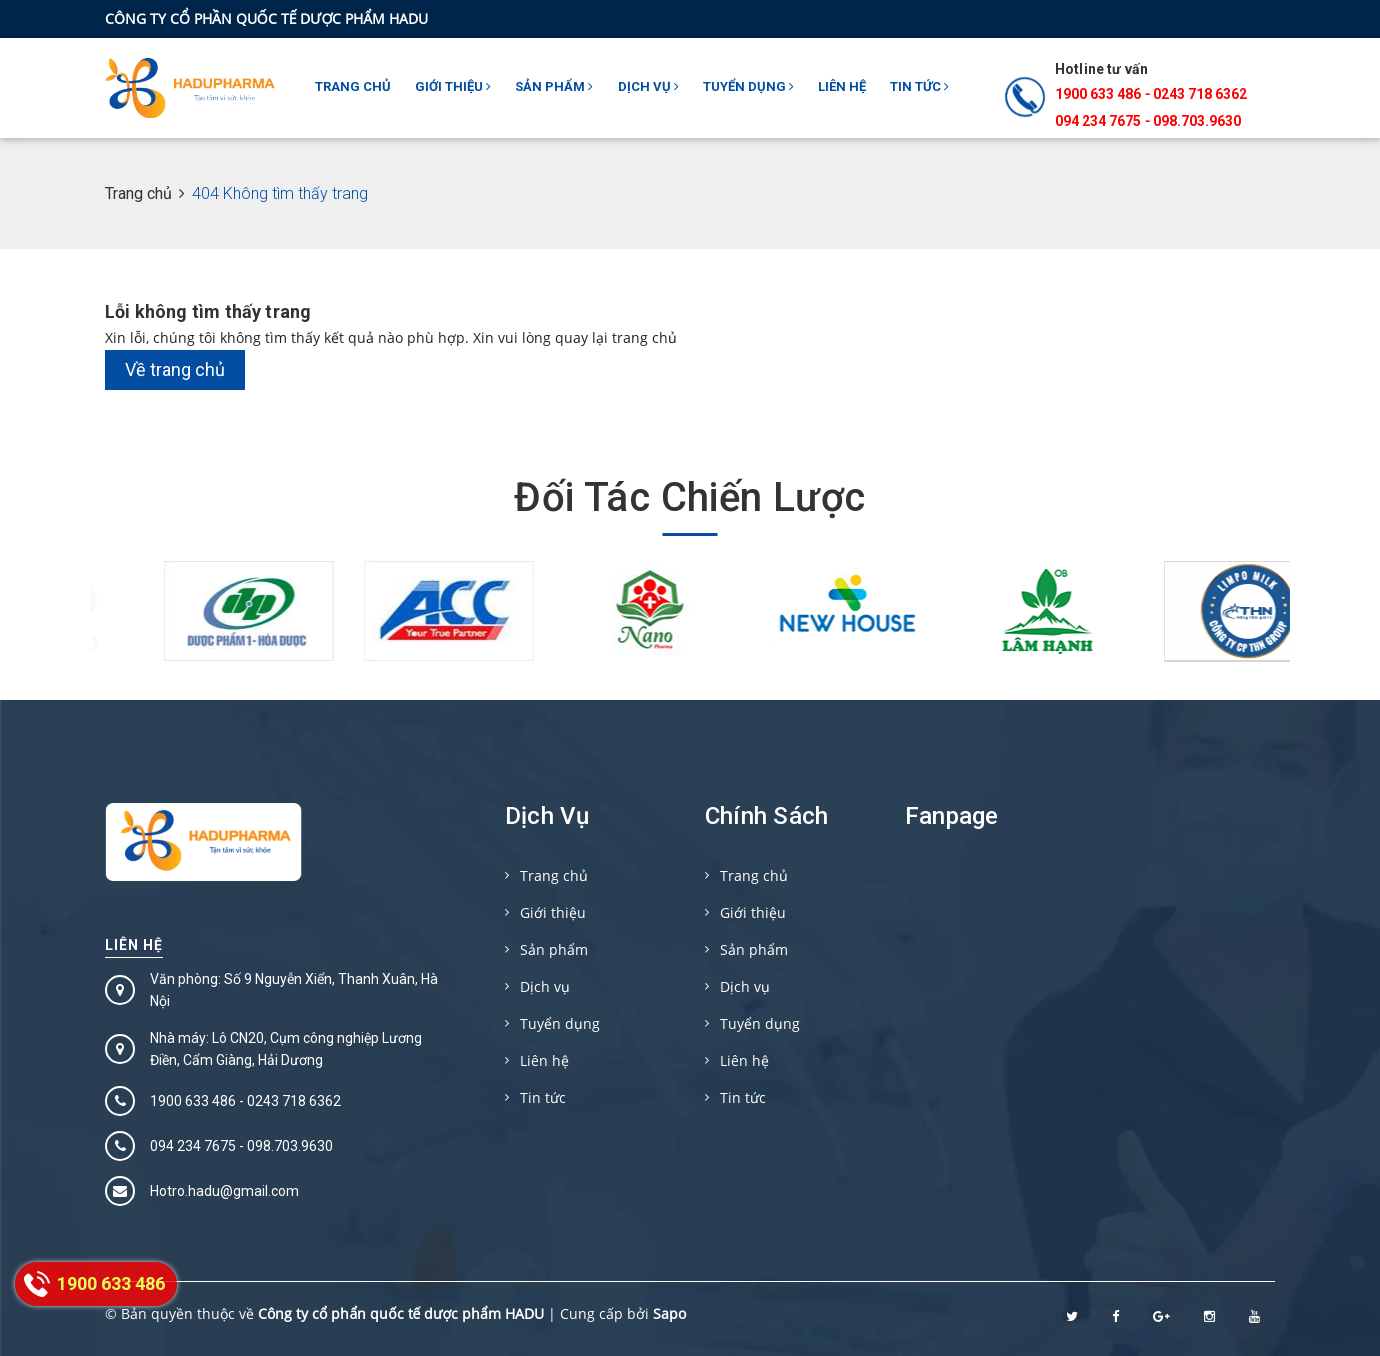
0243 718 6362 (1200, 94)
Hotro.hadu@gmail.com (224, 1191)
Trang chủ (353, 86)
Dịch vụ (648, 86)
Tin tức (919, 86)
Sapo (669, 1313)
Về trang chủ (175, 369)
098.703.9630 (1197, 121)
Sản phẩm (554, 86)
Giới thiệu (453, 86)
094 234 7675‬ (1098, 121)
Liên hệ (842, 86)
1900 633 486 (1098, 94)
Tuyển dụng (748, 86)
